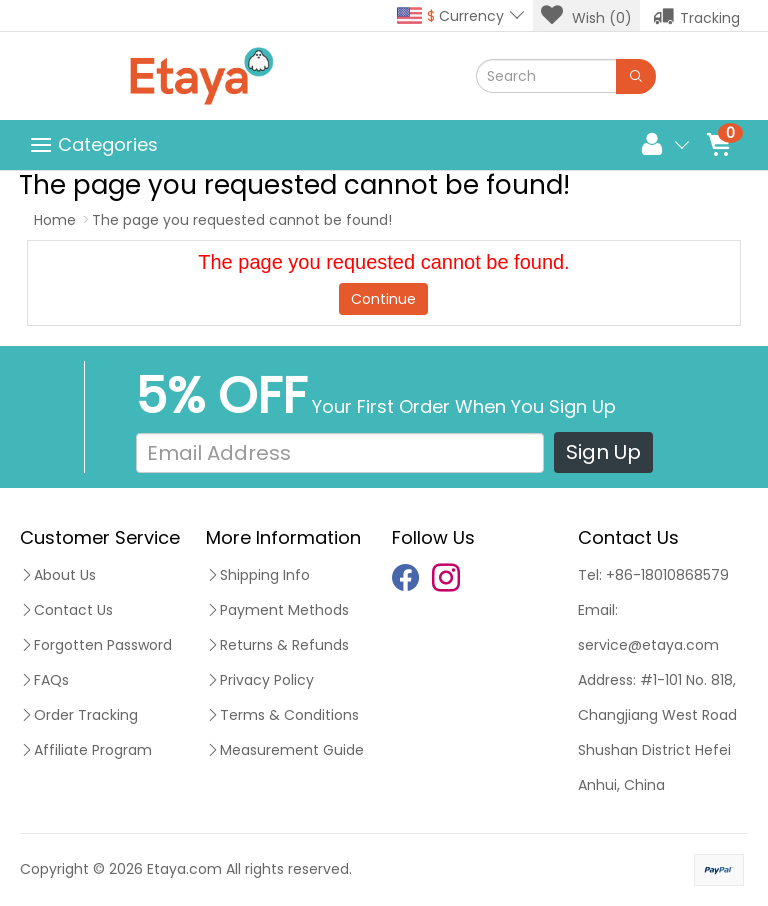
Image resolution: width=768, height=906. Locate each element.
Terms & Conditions (282, 715)
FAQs (44, 680)
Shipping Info (258, 575)
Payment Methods (277, 610)
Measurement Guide (285, 750)
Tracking (696, 16)
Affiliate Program (86, 750)
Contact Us (66, 610)
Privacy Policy (260, 680)
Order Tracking (79, 715)
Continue (383, 299)
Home (55, 220)
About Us (58, 575)
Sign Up (603, 452)
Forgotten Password (96, 645)
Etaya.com (184, 869)
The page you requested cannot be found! (242, 220)
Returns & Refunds (277, 645)
